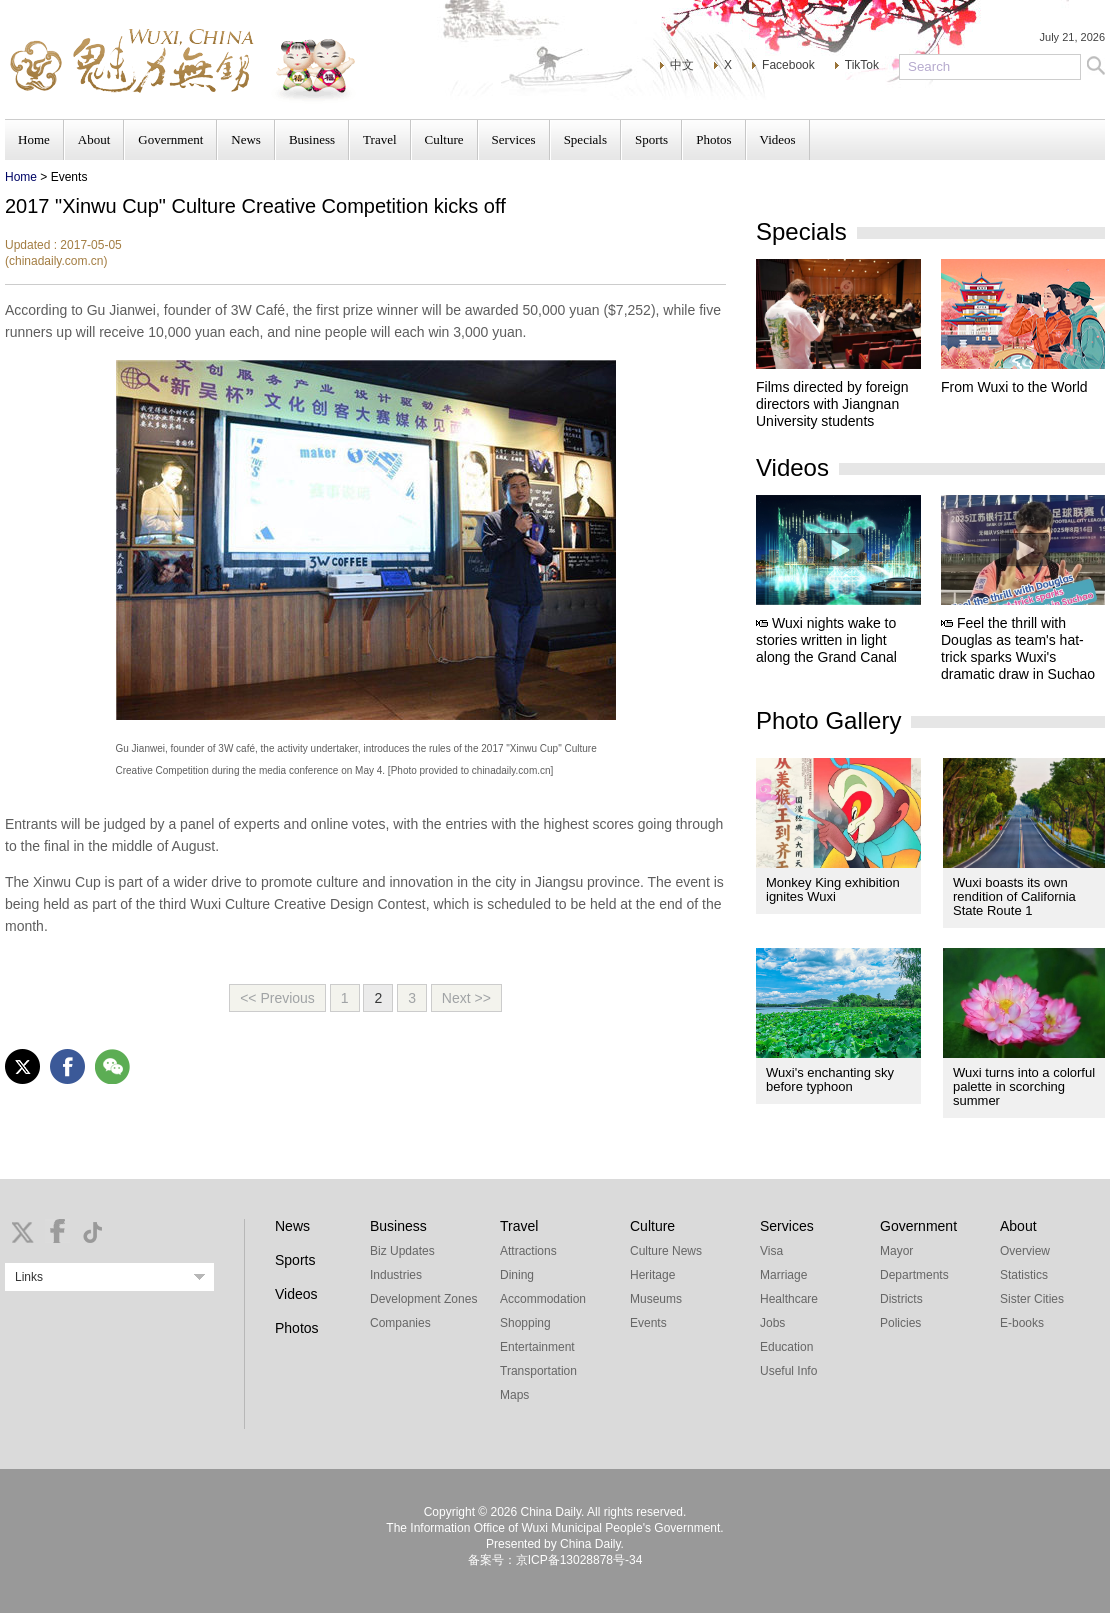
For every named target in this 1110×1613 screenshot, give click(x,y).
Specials (585, 139)
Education (786, 1347)
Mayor (896, 1251)
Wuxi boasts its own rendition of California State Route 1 (1014, 896)
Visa (771, 1251)
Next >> (466, 998)
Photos (713, 139)
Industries (396, 1275)
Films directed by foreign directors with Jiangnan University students (832, 404)
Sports (651, 139)
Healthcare (789, 1299)
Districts (901, 1299)
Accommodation (543, 1299)
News (246, 139)
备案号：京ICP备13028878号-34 (555, 1560)
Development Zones (423, 1299)
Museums (656, 1299)
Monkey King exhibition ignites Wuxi (833, 889)
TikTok (862, 65)
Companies (400, 1323)
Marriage (783, 1275)
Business (312, 139)
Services (514, 139)
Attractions (528, 1251)
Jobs (772, 1323)
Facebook (788, 65)
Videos (778, 139)
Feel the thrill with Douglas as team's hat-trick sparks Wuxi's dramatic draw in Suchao (1018, 648)
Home (34, 139)
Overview (1025, 1251)
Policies (900, 1323)
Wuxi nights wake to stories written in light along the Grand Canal (826, 640)
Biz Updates (402, 1251)
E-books (1022, 1323)
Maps (514, 1395)
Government (170, 139)
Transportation (538, 1371)
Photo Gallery (828, 720)
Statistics (1024, 1275)
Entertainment (537, 1347)
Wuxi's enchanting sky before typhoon (830, 1079)
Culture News (666, 1251)
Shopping (525, 1323)
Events (648, 1323)
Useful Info (788, 1371)
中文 (682, 65)
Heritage (652, 1275)
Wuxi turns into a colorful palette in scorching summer (1024, 1086)
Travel (379, 139)
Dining (517, 1275)
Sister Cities (1032, 1299)
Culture (444, 139)
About (94, 139)
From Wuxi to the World (1014, 387)
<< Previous (277, 998)
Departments (914, 1275)
